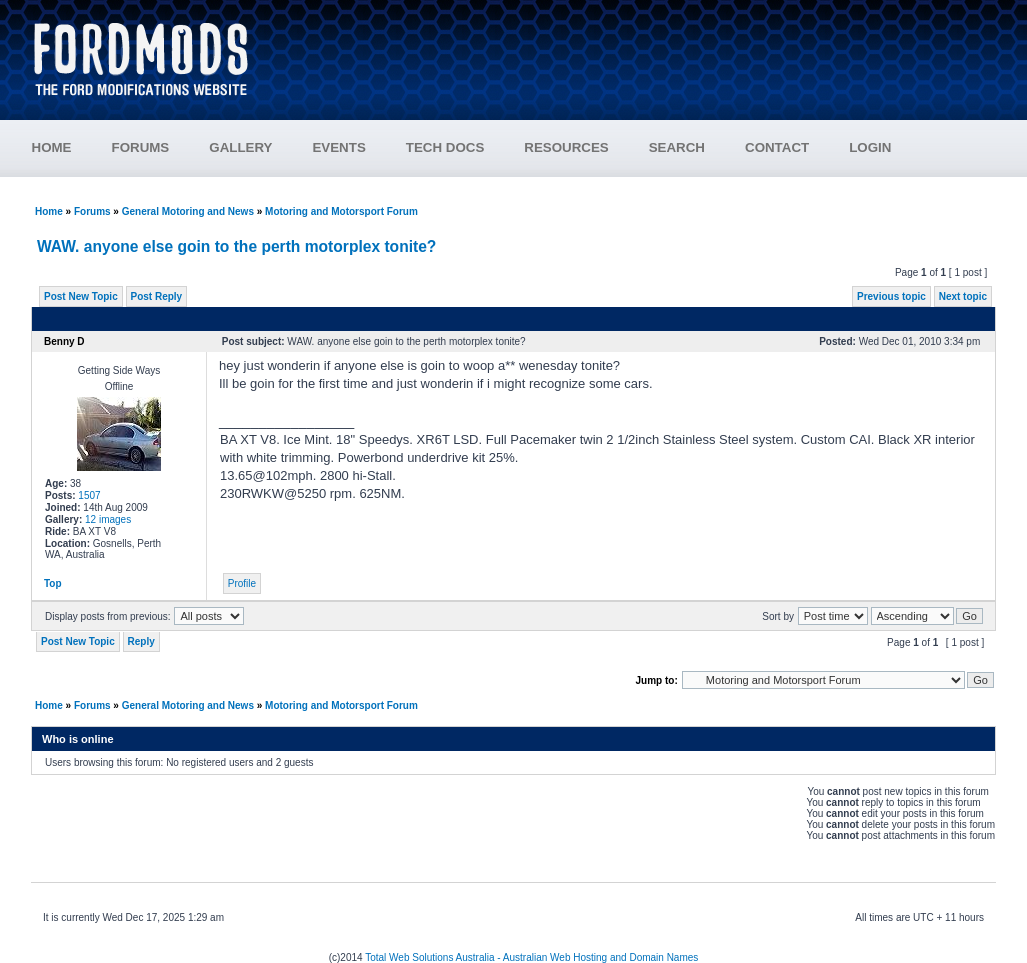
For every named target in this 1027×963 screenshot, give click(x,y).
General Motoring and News (188, 211)
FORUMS (141, 147)
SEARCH (677, 147)
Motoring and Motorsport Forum (341, 211)
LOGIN (870, 147)
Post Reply (157, 296)
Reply (141, 641)
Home (49, 211)
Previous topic (891, 296)
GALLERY (240, 147)
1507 (89, 495)
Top (53, 583)
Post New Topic (81, 296)
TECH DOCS (445, 147)
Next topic (963, 296)
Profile (242, 583)
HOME (52, 147)
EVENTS (338, 147)
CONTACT (777, 147)
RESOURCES (566, 147)
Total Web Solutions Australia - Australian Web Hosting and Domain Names (531, 957)
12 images (108, 519)
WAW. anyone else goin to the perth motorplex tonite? (236, 246)
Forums (92, 211)
